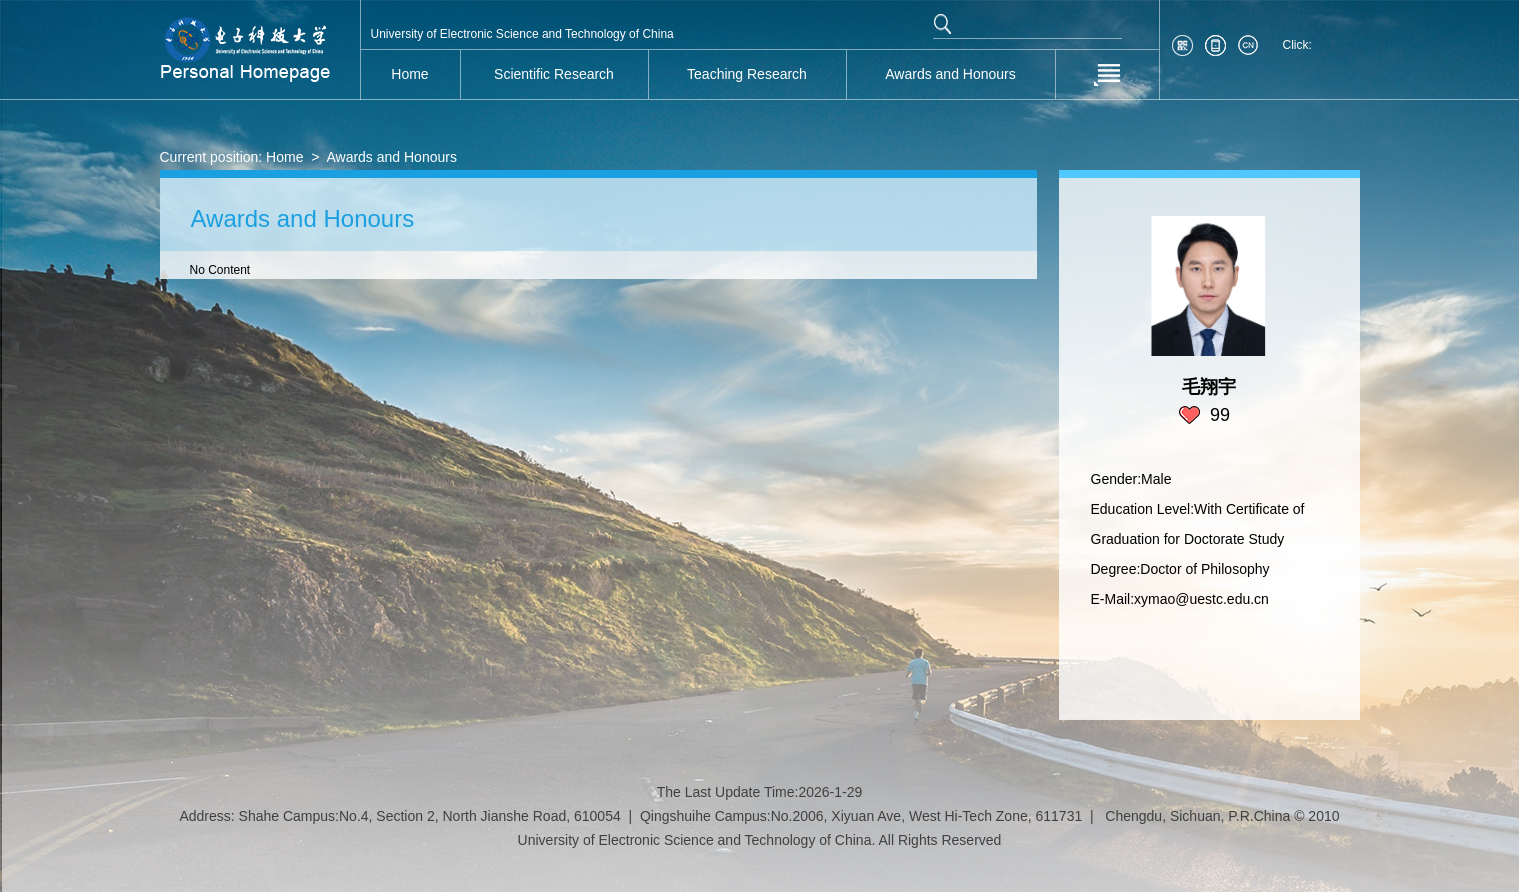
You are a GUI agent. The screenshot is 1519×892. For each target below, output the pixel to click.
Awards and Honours (391, 157)
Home (284, 157)
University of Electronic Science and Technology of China (522, 34)
